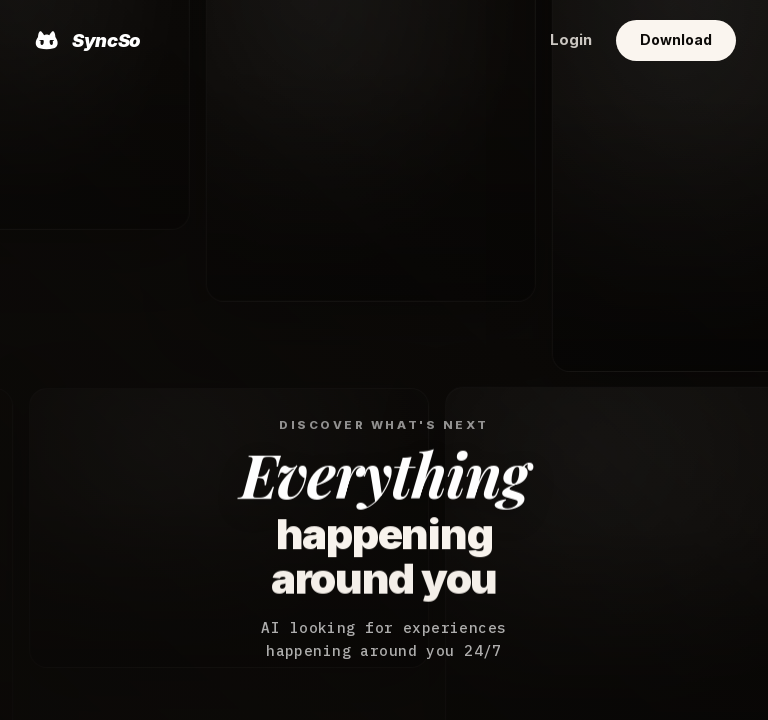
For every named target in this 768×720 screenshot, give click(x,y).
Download (676, 39)
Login (571, 40)
